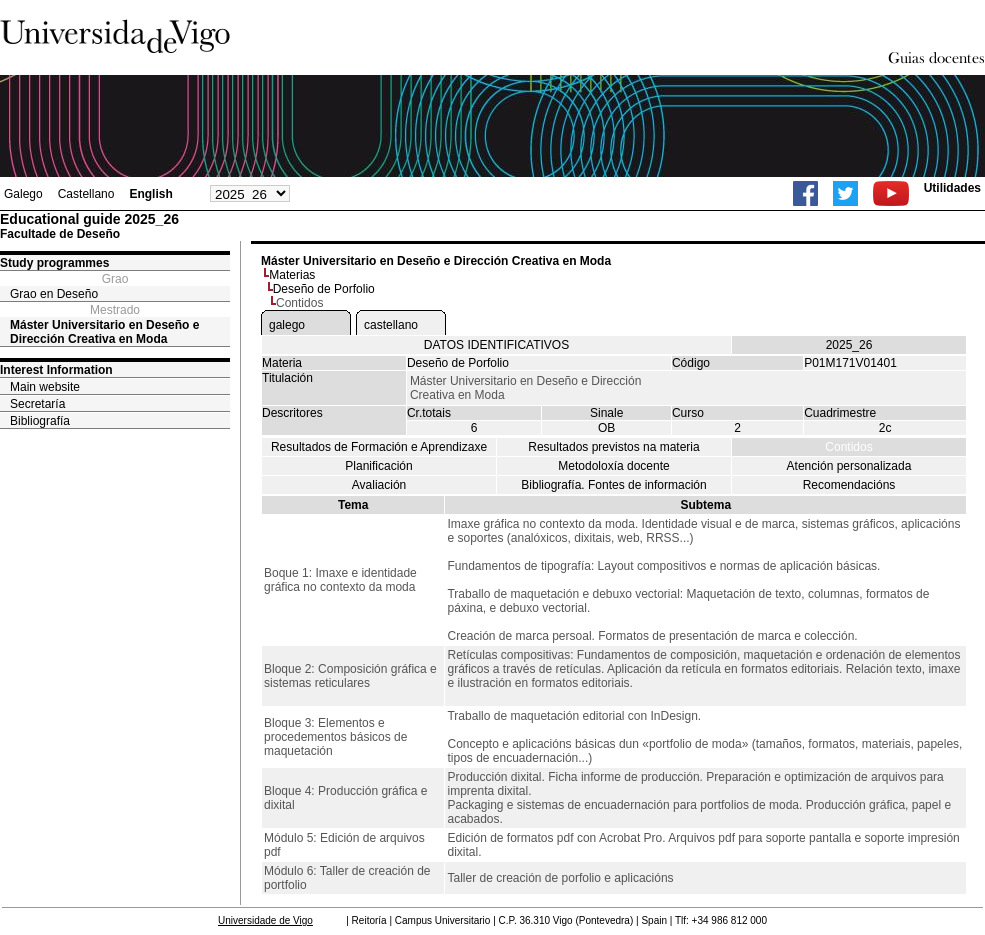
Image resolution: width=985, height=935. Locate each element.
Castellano (86, 194)
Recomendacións (849, 485)
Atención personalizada (849, 466)
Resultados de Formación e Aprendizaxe (379, 447)
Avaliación (379, 485)
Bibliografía (40, 421)
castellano (391, 325)
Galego (23, 194)
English (150, 194)
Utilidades (952, 188)
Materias (292, 275)
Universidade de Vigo (265, 920)
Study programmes (54, 263)
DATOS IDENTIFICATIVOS (496, 345)
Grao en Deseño (54, 294)
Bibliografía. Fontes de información (613, 485)
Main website (45, 387)
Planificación (378, 466)
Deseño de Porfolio (324, 289)
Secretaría (37, 404)
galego (287, 325)
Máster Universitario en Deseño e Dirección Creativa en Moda (104, 332)
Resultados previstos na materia (613, 447)
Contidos (848, 447)
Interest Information (56, 370)
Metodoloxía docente (613, 466)
